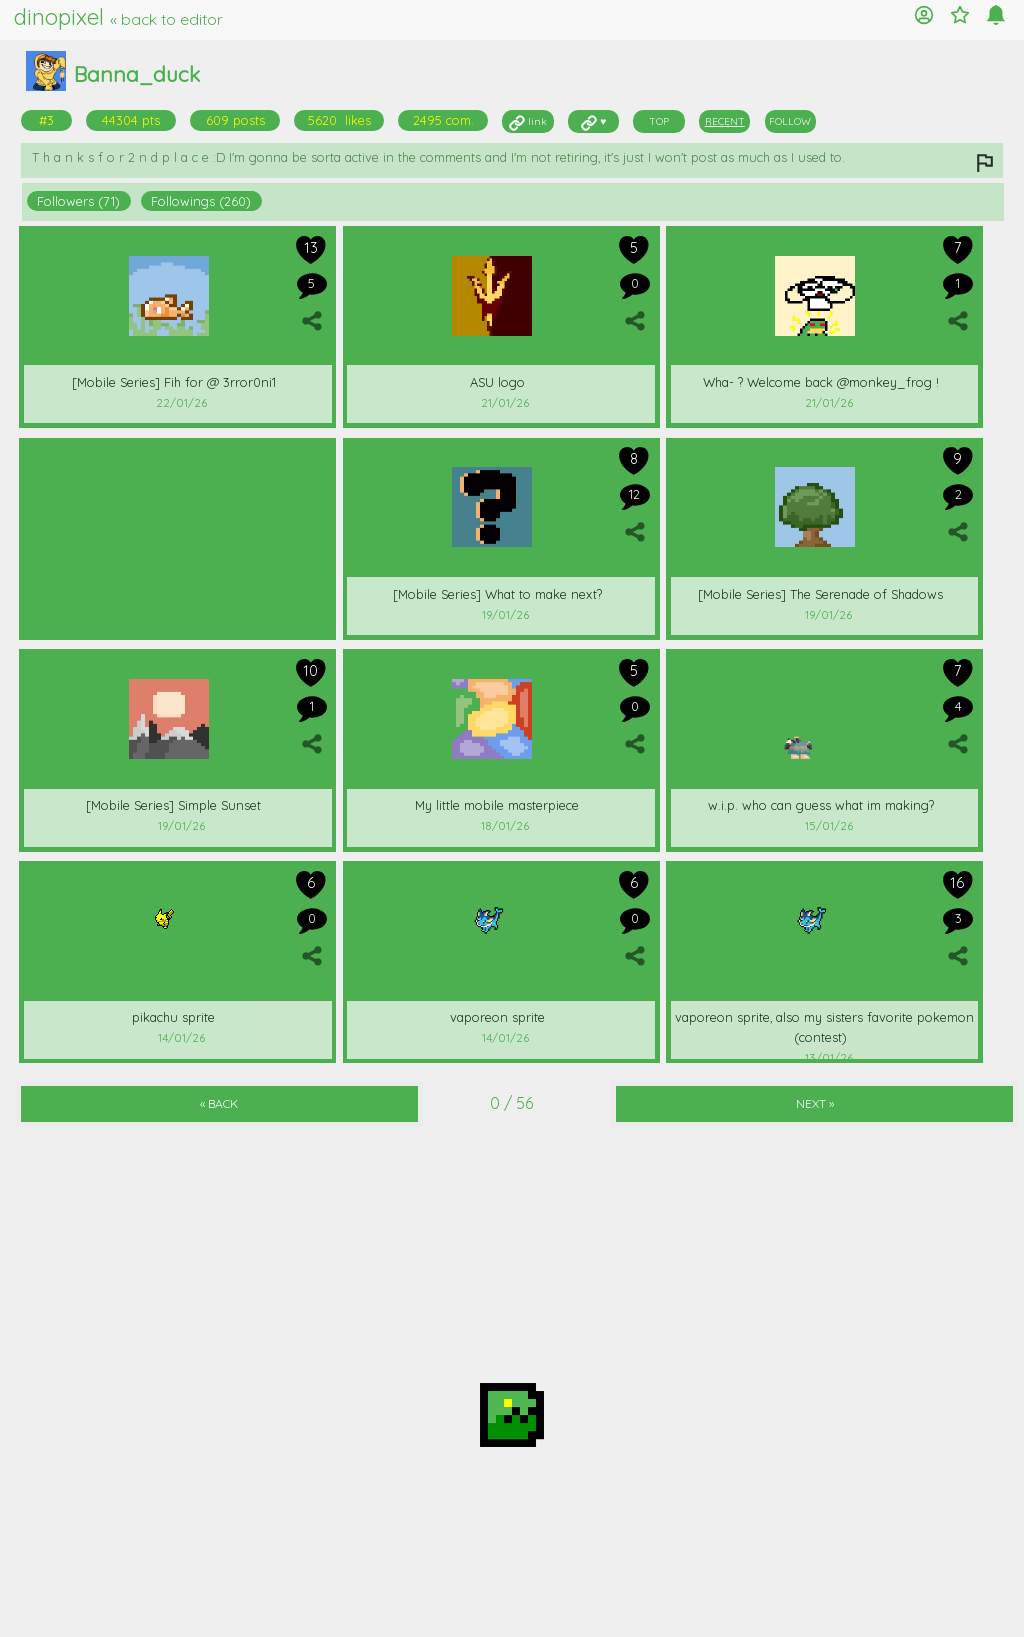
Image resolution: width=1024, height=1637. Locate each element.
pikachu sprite (173, 1017)
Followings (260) (201, 201)
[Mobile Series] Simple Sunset (173, 805)
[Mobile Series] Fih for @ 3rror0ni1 (174, 382)
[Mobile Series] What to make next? (497, 594)
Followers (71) (78, 201)
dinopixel (118, 17)
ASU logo (497, 382)
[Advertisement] (178, 536)
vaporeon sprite (497, 1017)
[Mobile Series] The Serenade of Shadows (820, 594)
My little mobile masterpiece (497, 805)
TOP (659, 121)
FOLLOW (790, 121)
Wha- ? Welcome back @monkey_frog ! (821, 382)
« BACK (219, 1103)
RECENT (725, 121)
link (528, 121)
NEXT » (815, 1103)
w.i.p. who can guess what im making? (821, 805)
